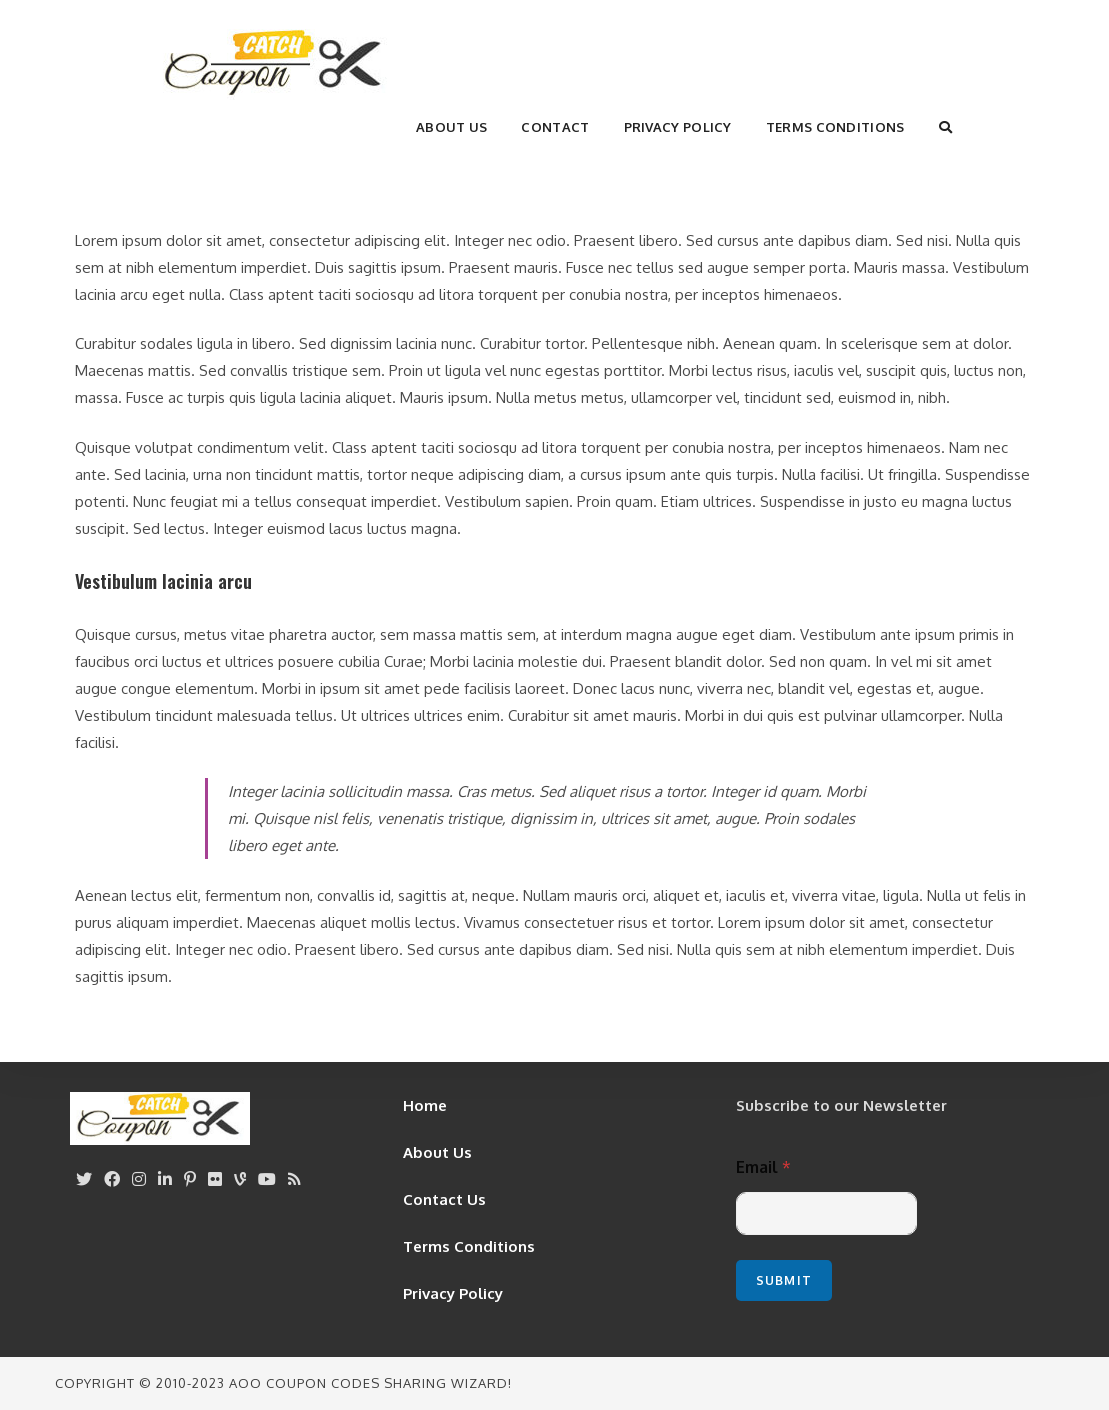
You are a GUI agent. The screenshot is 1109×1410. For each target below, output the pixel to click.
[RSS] (294, 1179)
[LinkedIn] (165, 1179)
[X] (84, 1179)
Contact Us (444, 1199)
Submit (784, 1280)
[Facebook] (112, 1179)
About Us (437, 1152)
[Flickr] (215, 1179)
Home (425, 1105)
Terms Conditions (469, 1246)
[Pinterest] (190, 1179)
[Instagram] (139, 1179)
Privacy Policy (453, 1293)
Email (763, 1167)
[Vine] (240, 1179)
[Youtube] (267, 1179)
